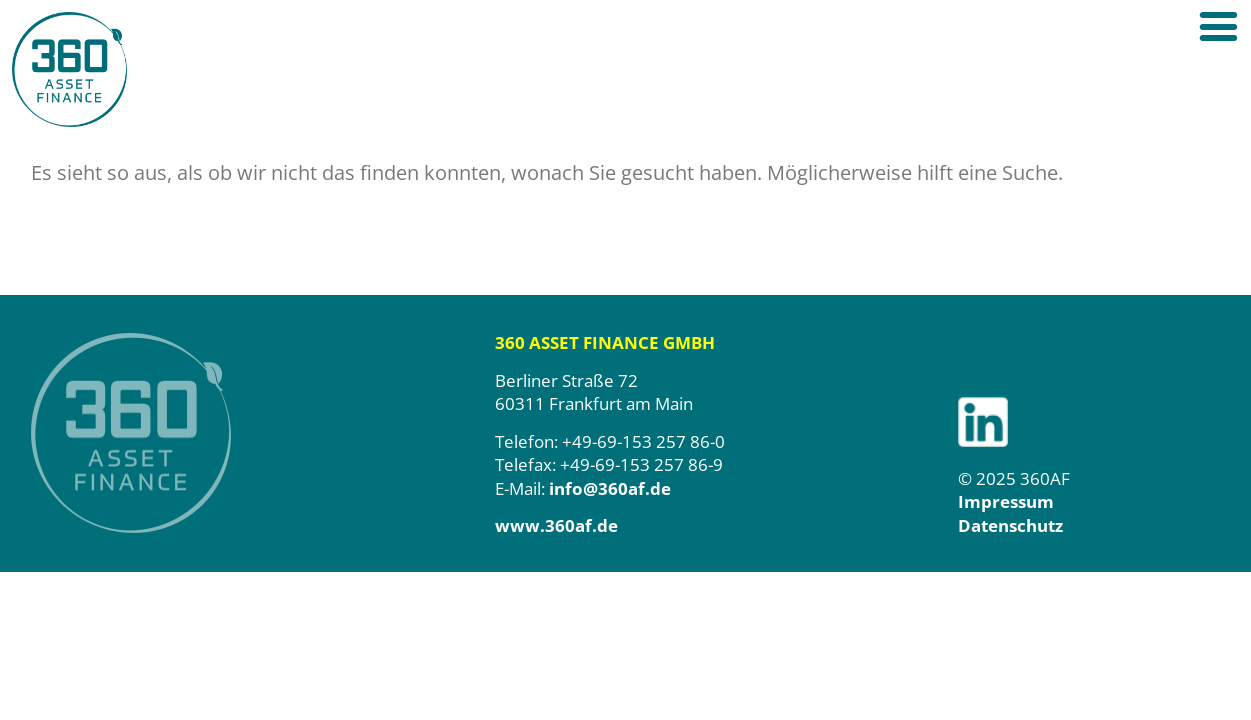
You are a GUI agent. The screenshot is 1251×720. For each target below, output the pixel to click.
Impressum (1006, 501)
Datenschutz (1010, 525)
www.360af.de (556, 525)
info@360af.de (610, 488)
